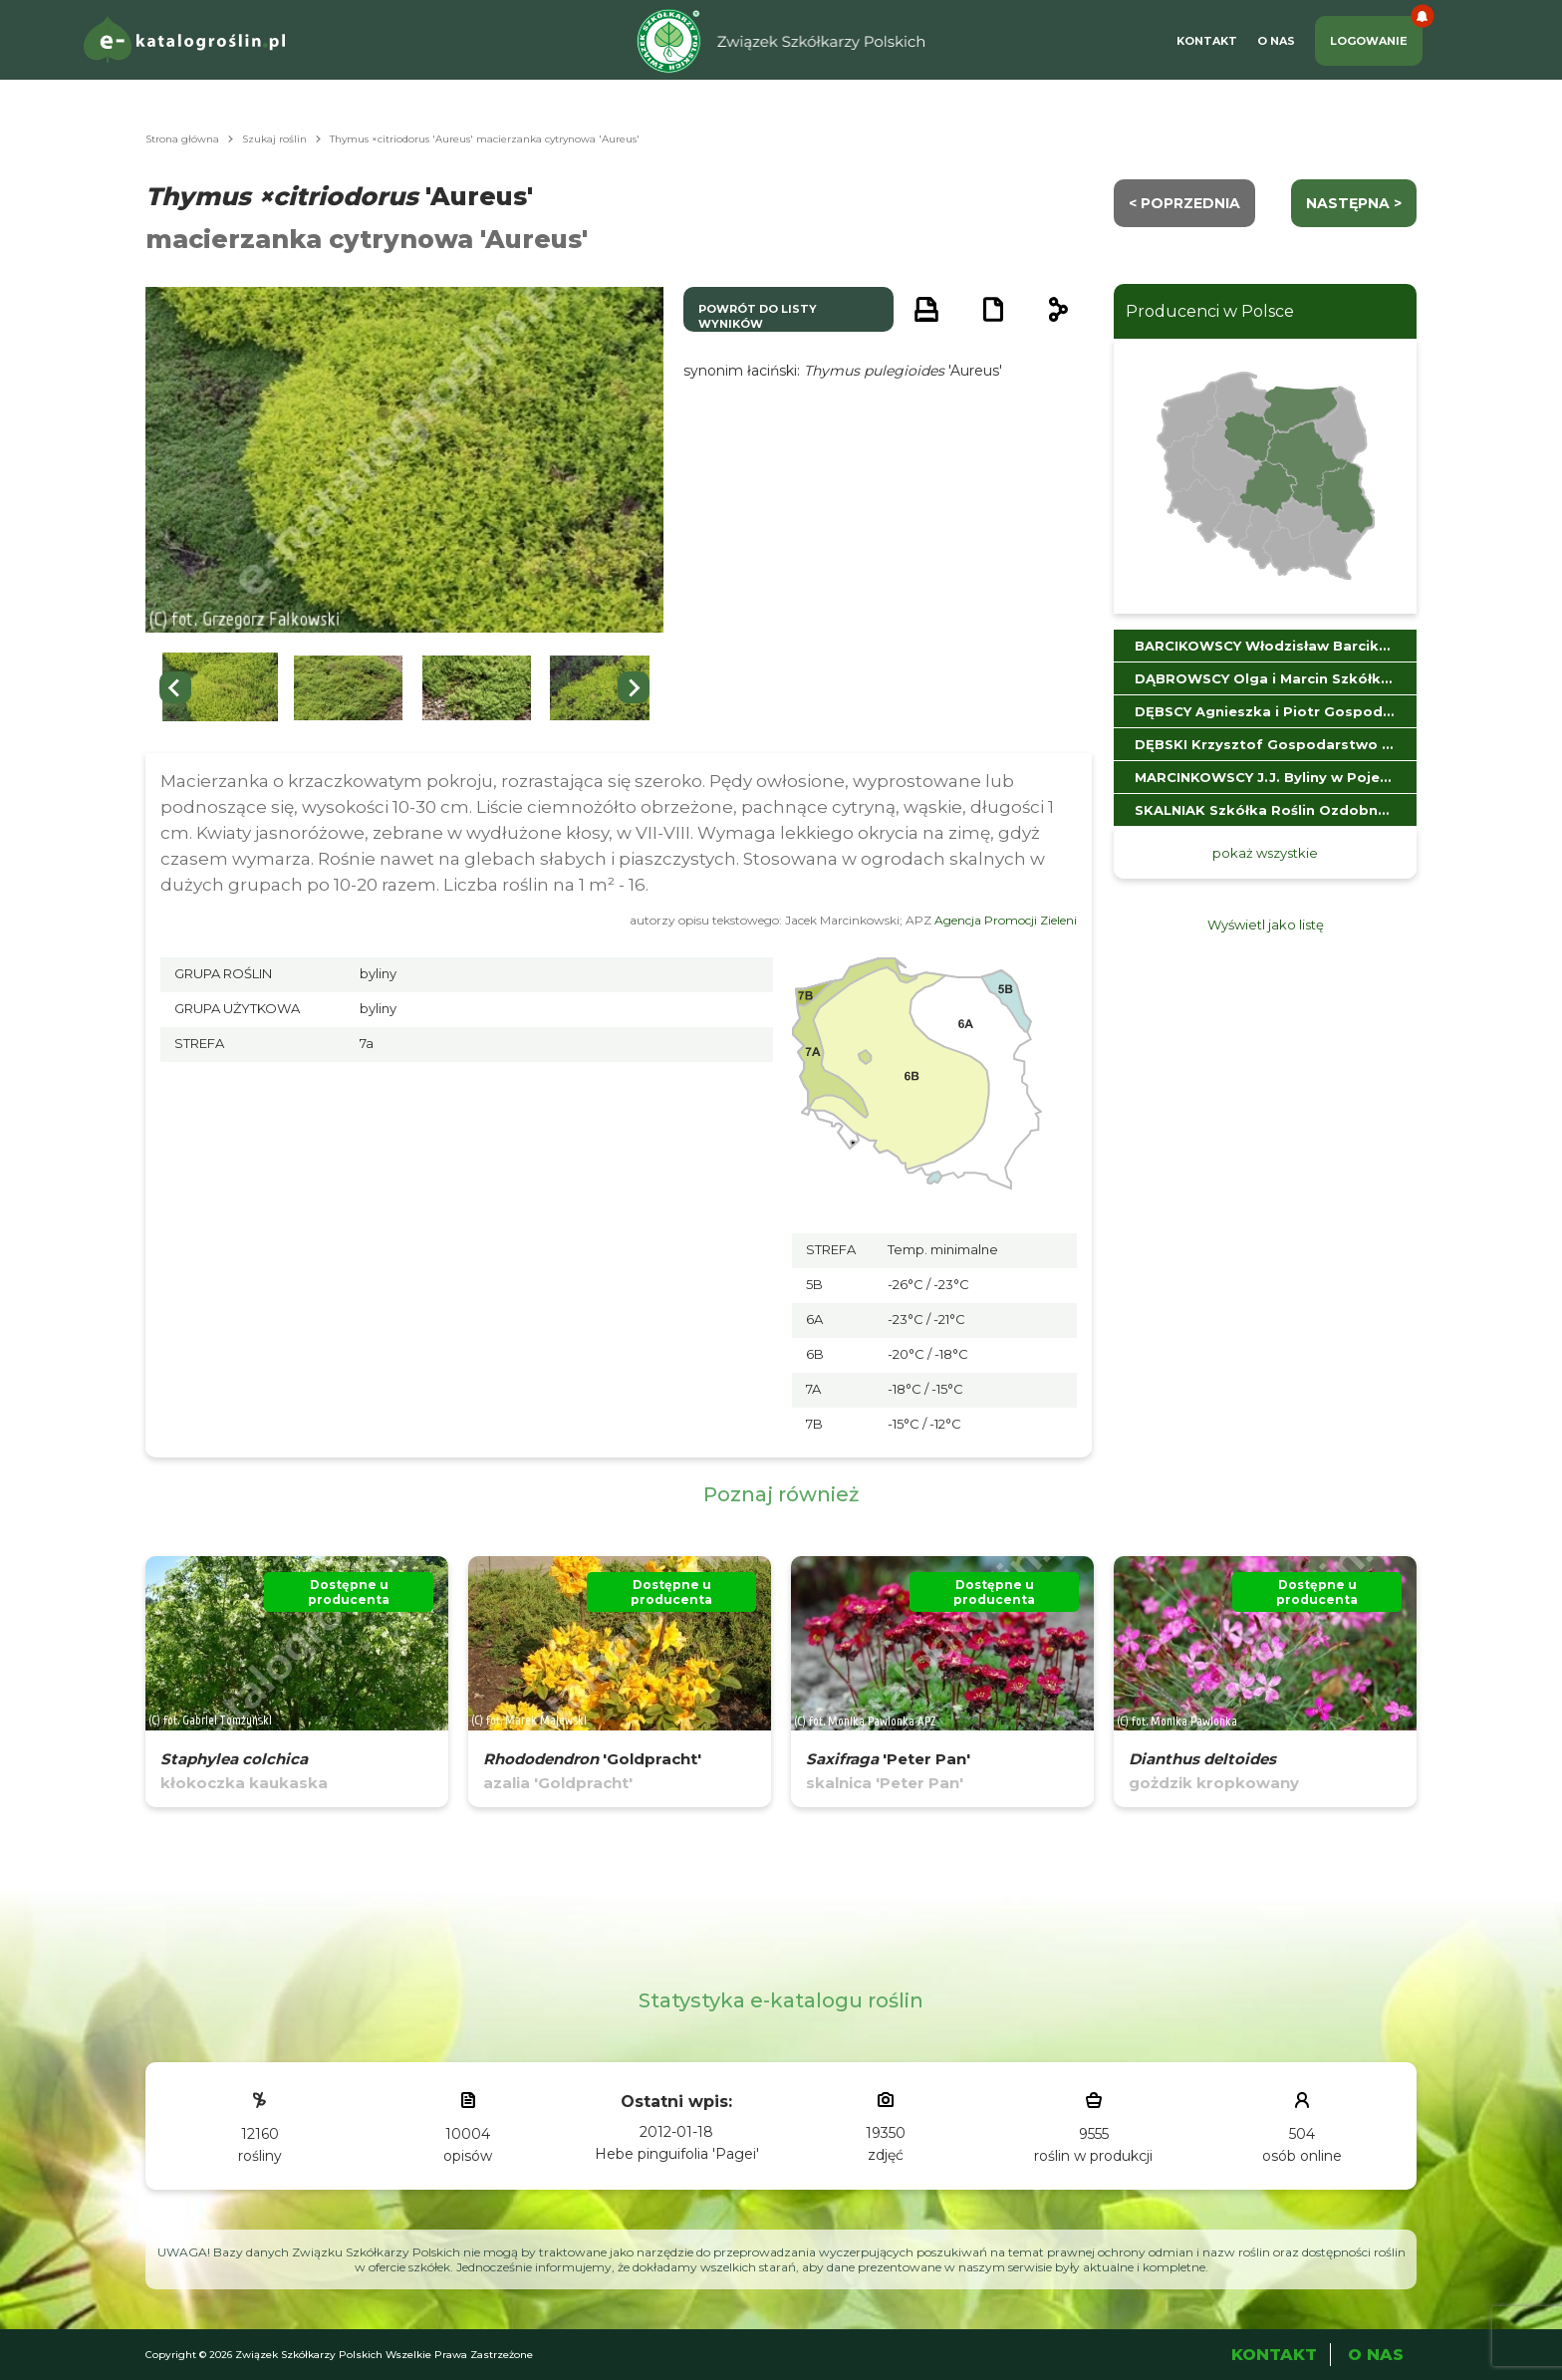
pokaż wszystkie (1265, 853)
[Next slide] (634, 687)
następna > (1354, 203)
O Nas (1276, 41)
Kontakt (1206, 41)
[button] (220, 688)
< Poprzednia (1184, 203)
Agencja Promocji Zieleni (1005, 920)
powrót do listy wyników (757, 316)
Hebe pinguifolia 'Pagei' (677, 2154)
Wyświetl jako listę (1265, 924)
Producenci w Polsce (1210, 311)
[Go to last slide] (175, 687)
